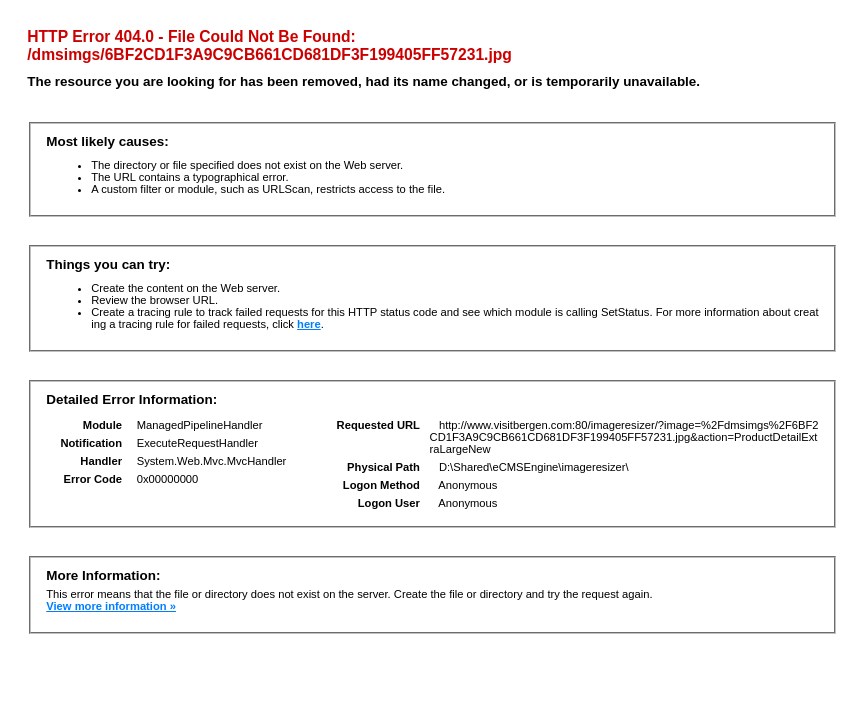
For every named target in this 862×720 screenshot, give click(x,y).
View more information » (111, 606)
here (309, 324)
